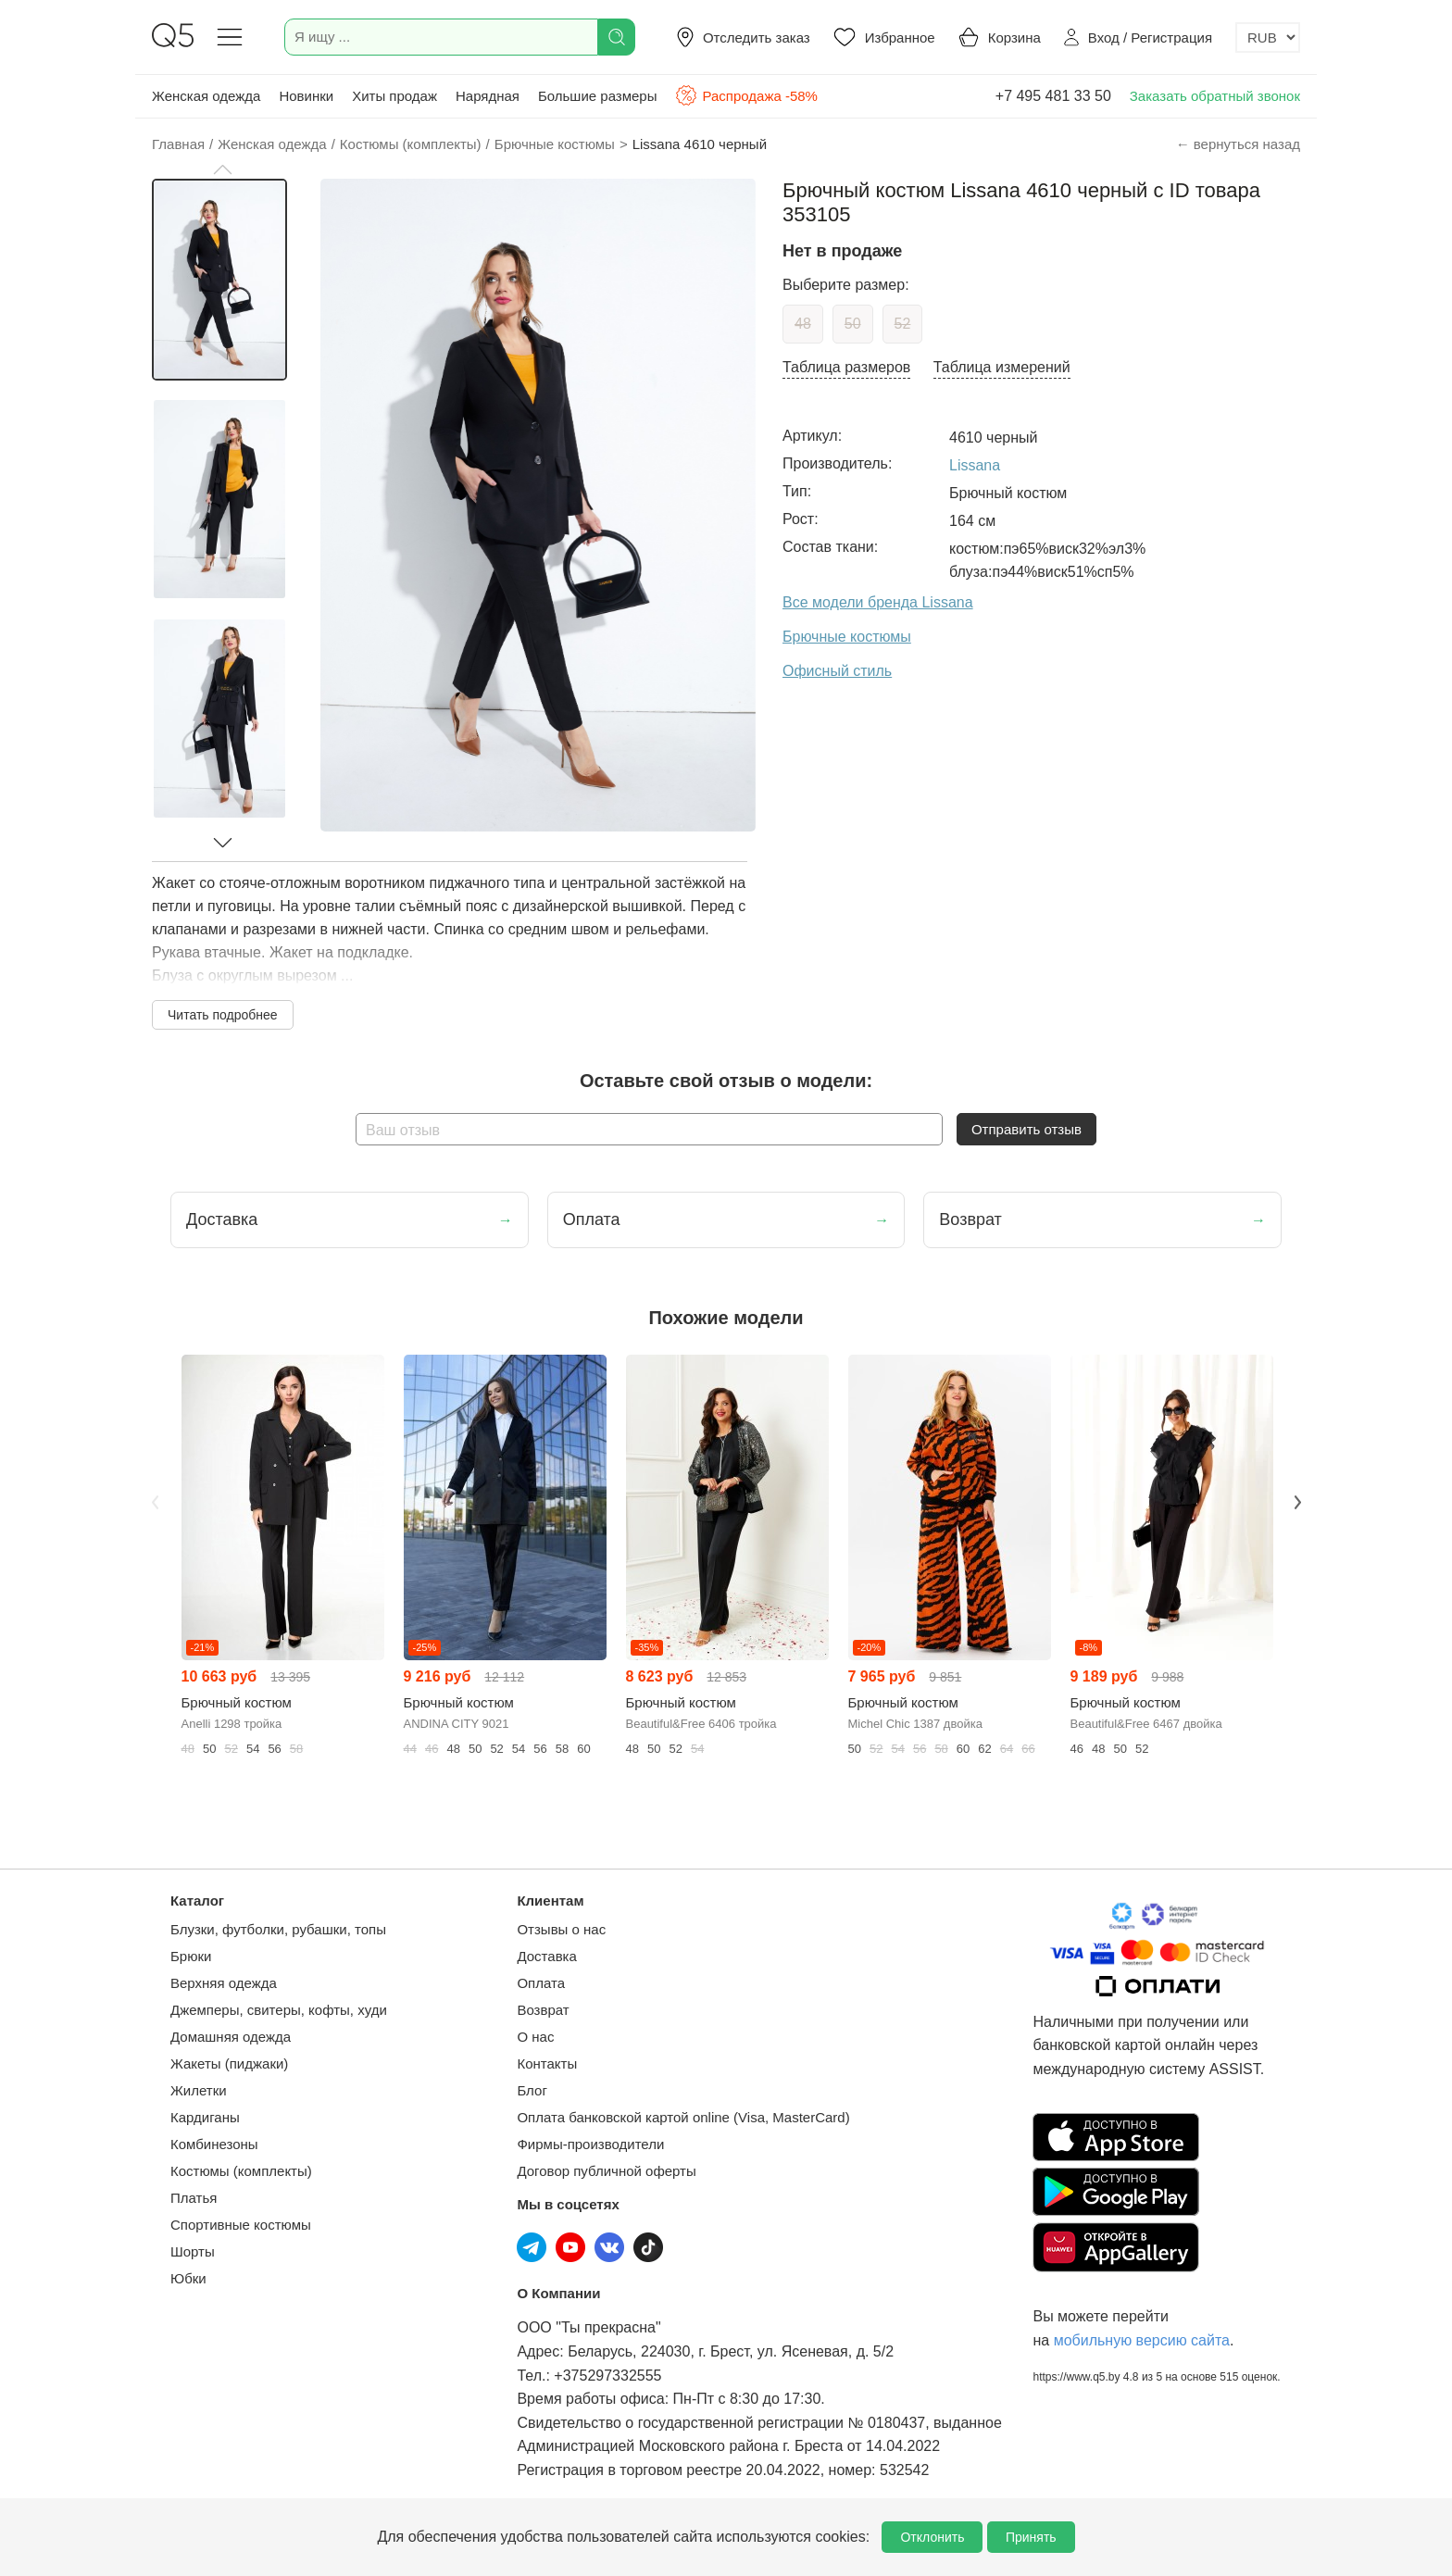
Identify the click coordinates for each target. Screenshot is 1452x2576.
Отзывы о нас (561, 1929)
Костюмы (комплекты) (241, 2171)
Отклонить (932, 2537)
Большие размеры (597, 96)
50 (853, 323)
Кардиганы (205, 2117)
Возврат (543, 2010)
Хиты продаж (394, 96)
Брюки (190, 1956)
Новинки (306, 96)
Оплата (541, 1983)
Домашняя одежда (230, 2037)
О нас (535, 2037)
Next (1297, 1502)
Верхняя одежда (223, 1983)
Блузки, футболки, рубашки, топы (278, 1929)
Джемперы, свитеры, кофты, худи (278, 2010)
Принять (1031, 2537)
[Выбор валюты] (1267, 37)
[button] (222, 169)
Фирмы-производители (590, 2144)
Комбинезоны (214, 2144)
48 (803, 323)
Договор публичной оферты (606, 2171)
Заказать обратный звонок (1215, 96)
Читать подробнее (223, 1014)
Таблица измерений (1001, 367)
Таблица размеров (846, 367)
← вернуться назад (1238, 144)
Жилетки (198, 2090)
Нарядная (487, 96)
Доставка (546, 1956)
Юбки (188, 2278)
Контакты (547, 2063)
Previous (154, 1502)
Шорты (192, 2251)
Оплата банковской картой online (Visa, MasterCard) (683, 2117)
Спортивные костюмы (240, 2224)
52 (903, 323)
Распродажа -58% (746, 95)
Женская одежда (206, 96)
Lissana (974, 465)
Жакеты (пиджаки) (229, 2063)
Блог (531, 2090)
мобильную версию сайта (1142, 2340)
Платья (193, 2198)
